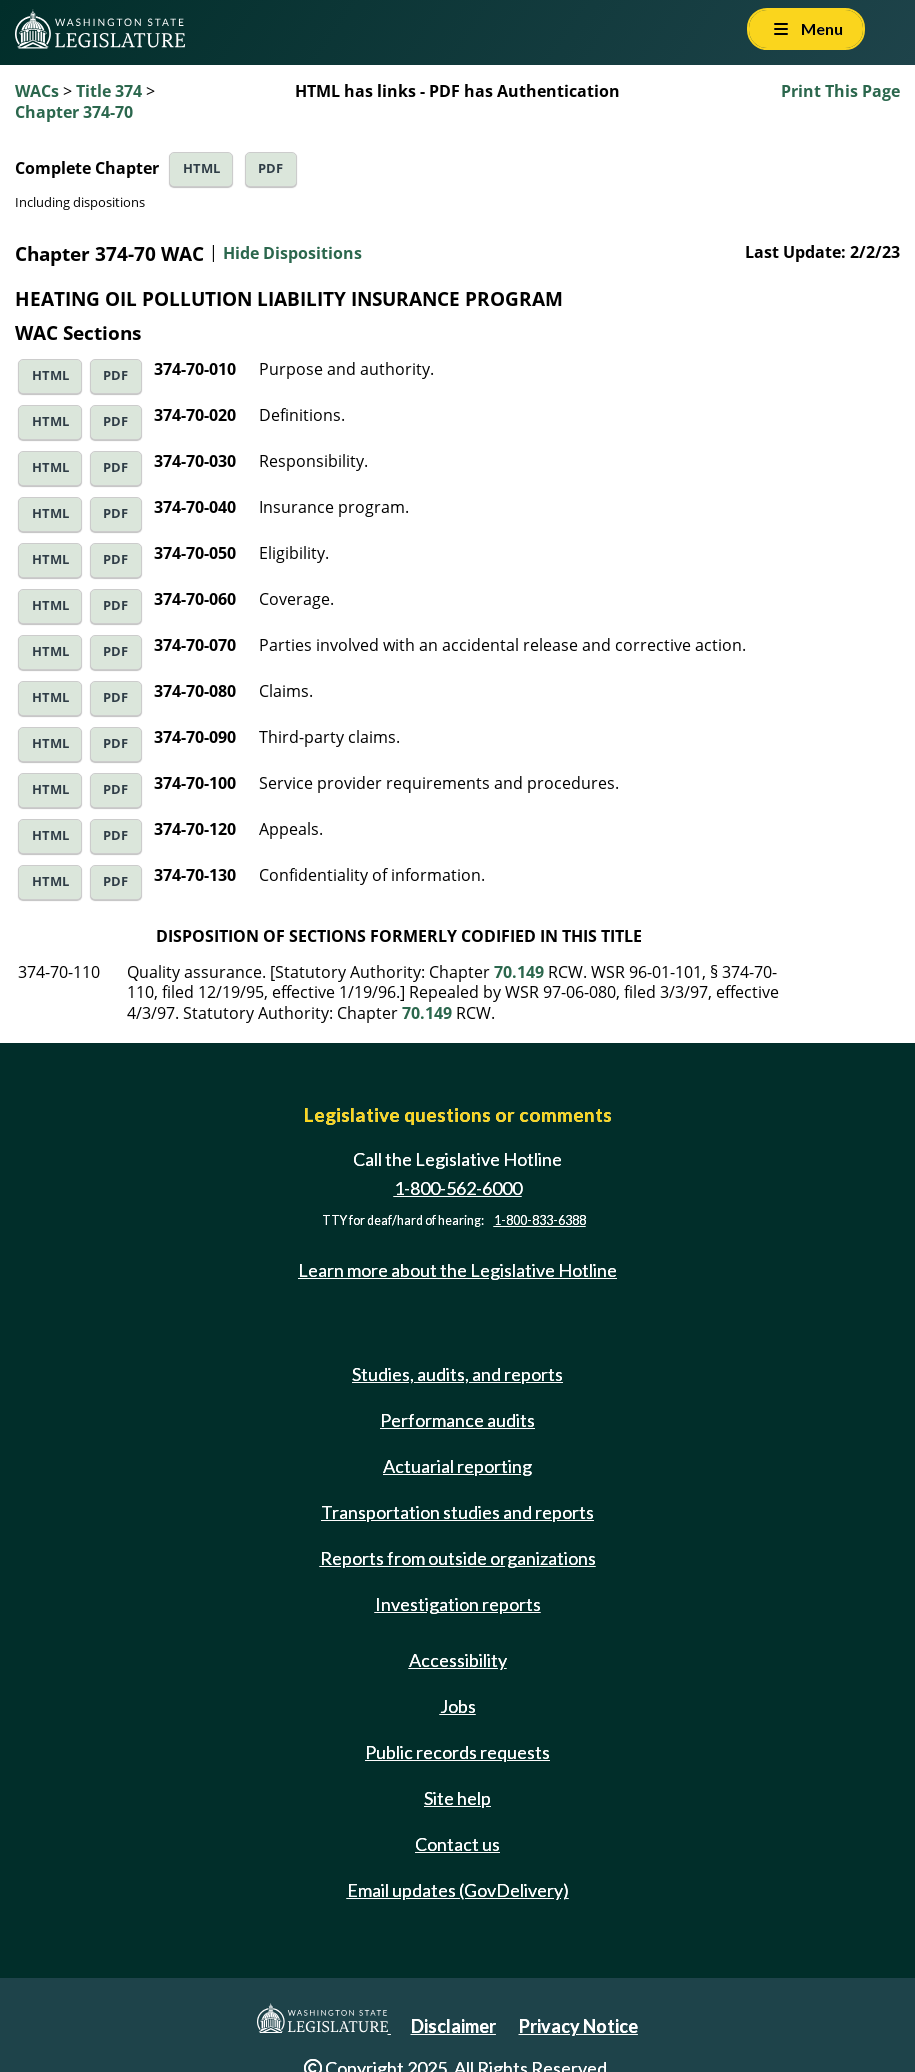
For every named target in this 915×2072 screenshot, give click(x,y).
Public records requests (457, 1752)
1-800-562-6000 (458, 1188)
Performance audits (457, 1420)
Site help (457, 1798)
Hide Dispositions (292, 253)
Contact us (457, 1844)
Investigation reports (458, 1604)
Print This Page (840, 91)
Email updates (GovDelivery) (458, 1890)
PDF (270, 168)
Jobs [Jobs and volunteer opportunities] (458, 1706)
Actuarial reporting (457, 1466)
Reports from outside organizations (458, 1558)
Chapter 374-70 (74, 112)
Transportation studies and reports (457, 1512)
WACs (37, 91)
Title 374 (109, 91)
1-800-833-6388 (540, 1220)
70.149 (519, 972)
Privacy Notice (578, 2026)
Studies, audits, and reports (457, 1374)
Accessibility (458, 1660)
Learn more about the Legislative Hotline (457, 1270)
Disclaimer (453, 2026)
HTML (201, 168)
